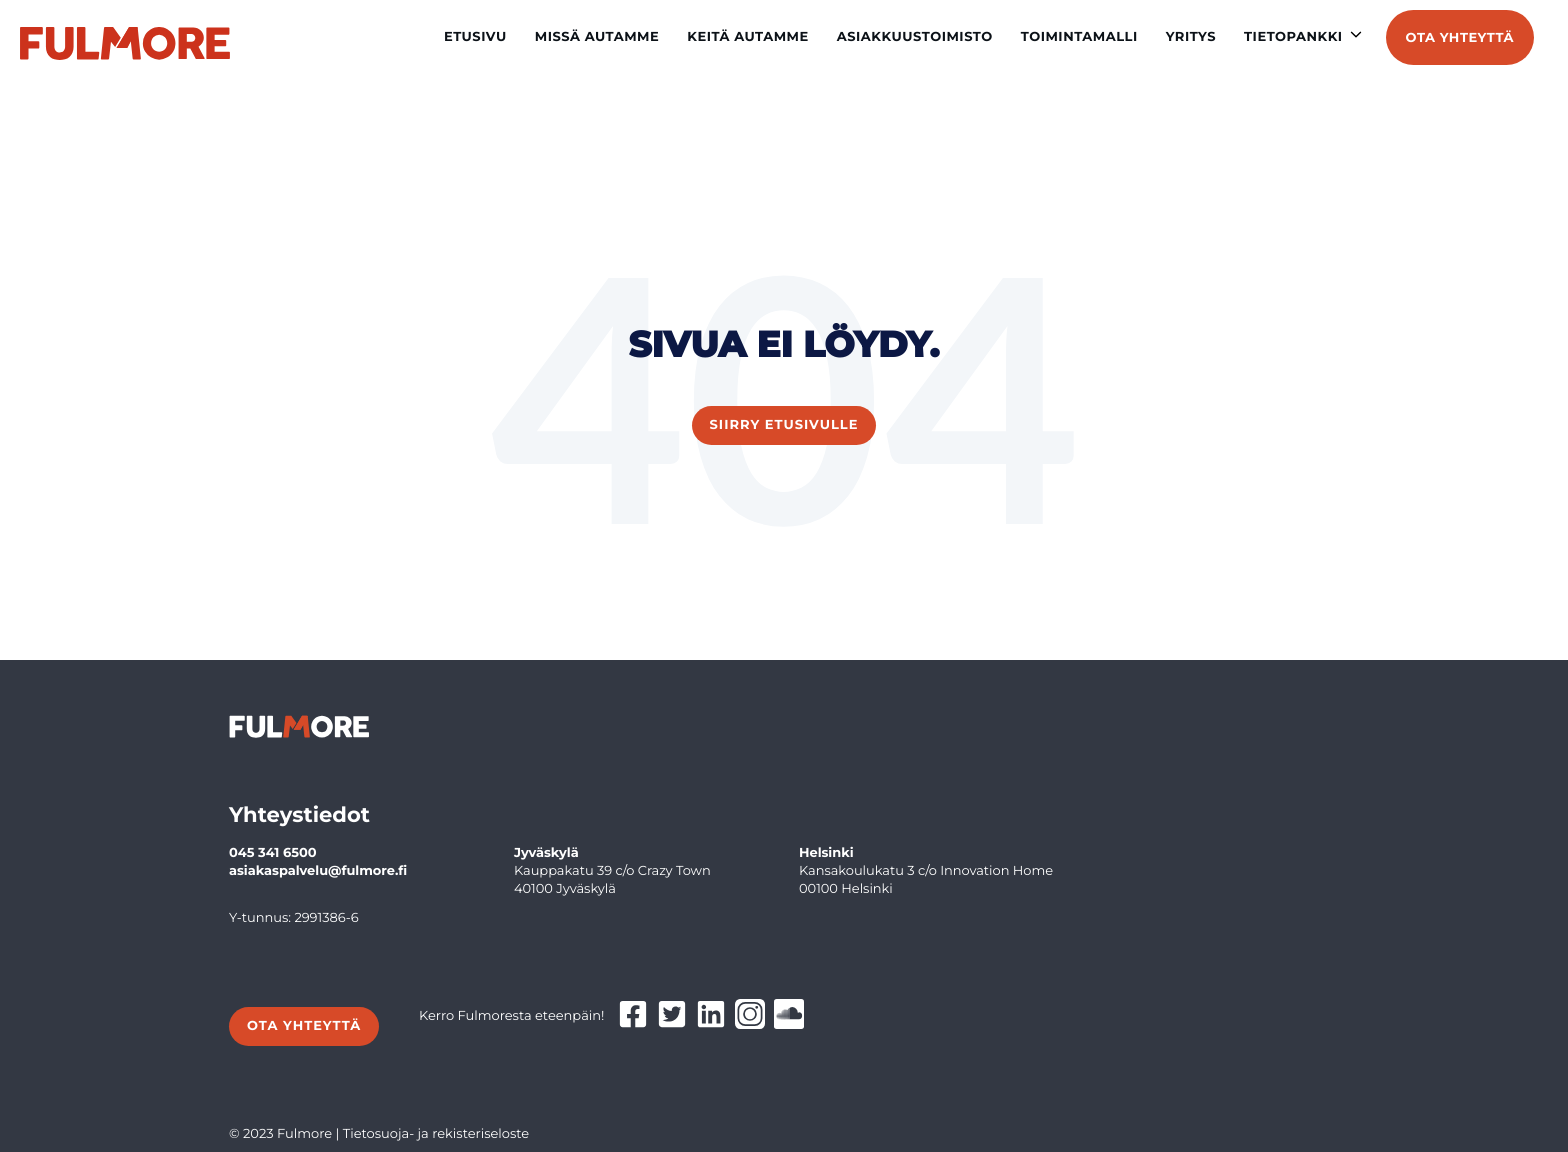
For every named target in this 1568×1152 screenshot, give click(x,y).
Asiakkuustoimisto (915, 37)
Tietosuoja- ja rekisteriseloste (436, 1134)
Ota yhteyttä (1460, 38)
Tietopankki (1293, 37)
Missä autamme (597, 37)
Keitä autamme (748, 37)
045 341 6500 (273, 853)
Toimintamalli (1079, 37)
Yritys (1191, 37)
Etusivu (475, 37)
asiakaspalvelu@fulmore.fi (318, 871)
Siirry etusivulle (784, 425)
